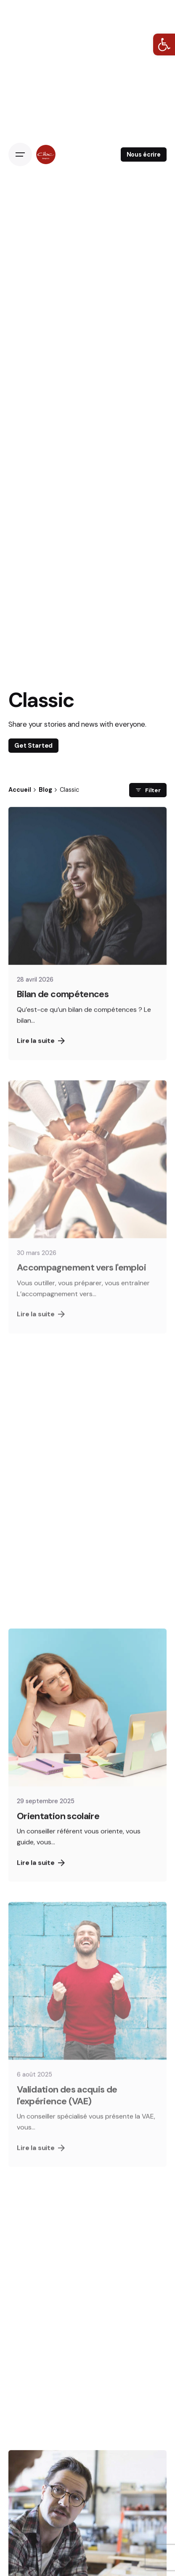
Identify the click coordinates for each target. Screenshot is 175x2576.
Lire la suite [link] (41, 1052)
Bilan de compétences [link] (63, 1006)
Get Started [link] (33, 745)
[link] (164, 44)
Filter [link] (148, 790)
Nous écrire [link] (144, 154)
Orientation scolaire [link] (58, 1828)
